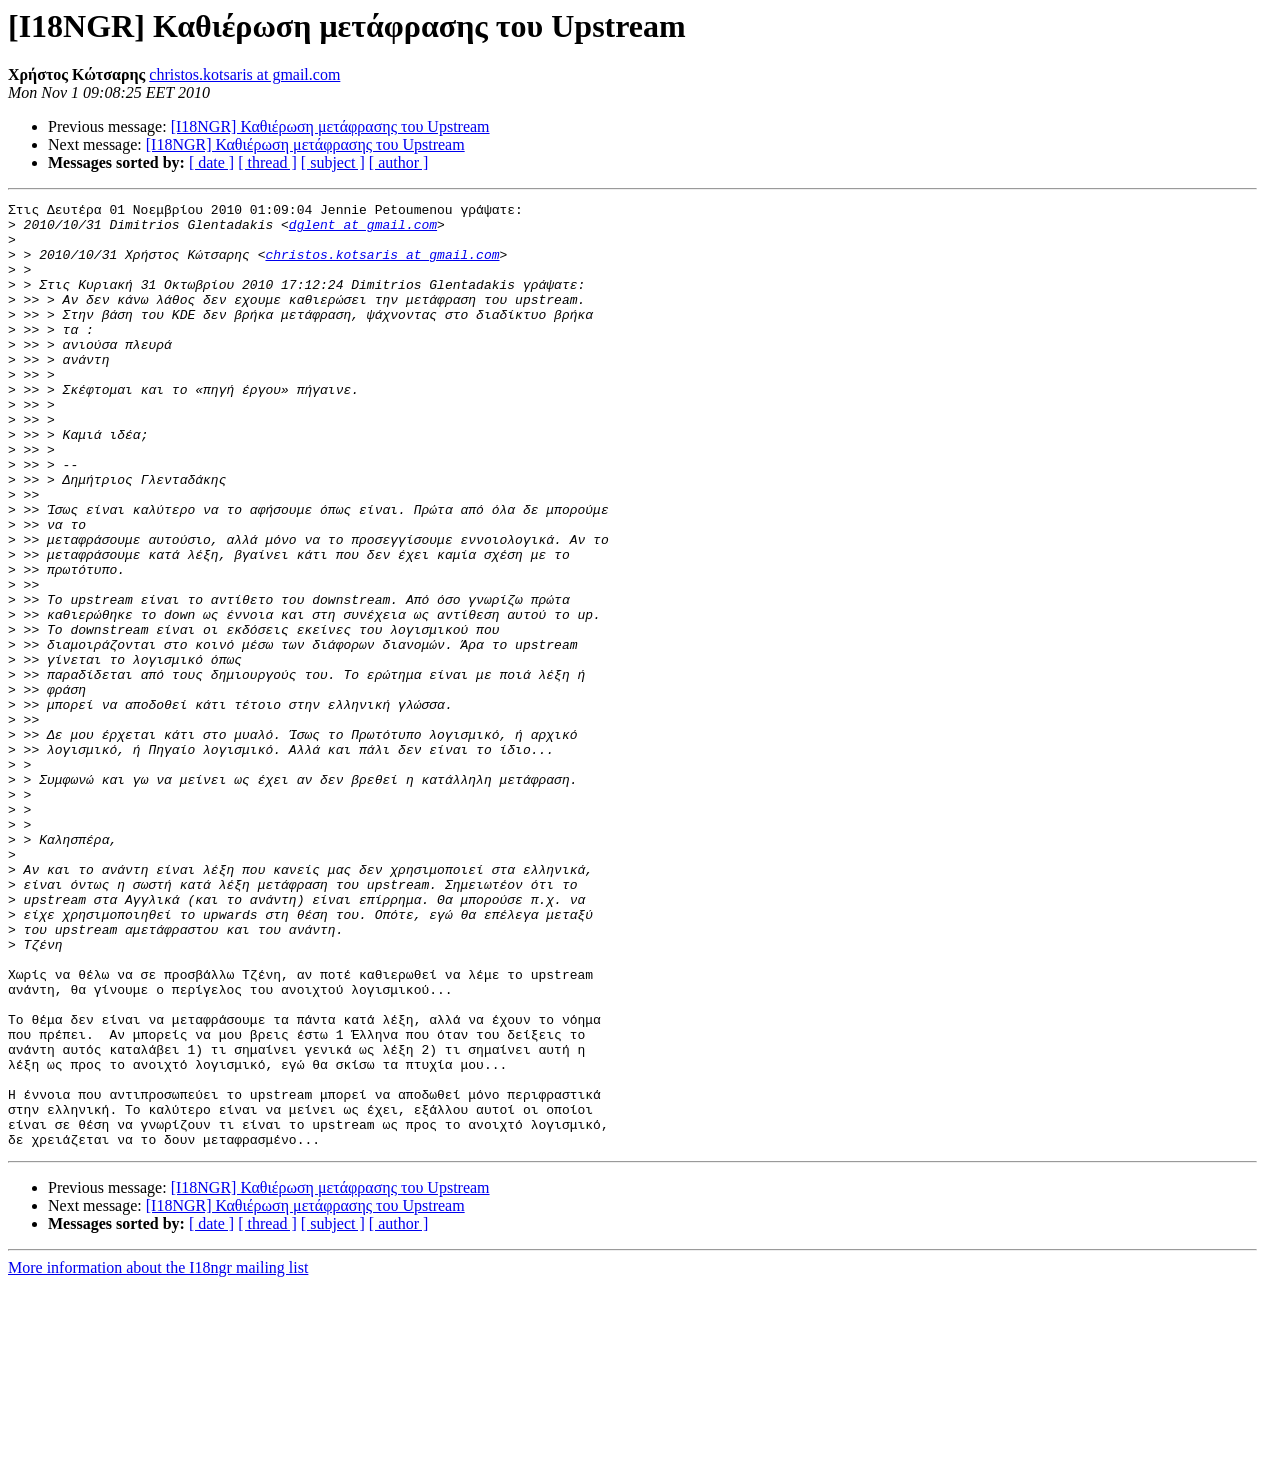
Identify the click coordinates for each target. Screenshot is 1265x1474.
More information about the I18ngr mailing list (158, 1456)
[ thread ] (267, 162)
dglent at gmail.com (363, 230)
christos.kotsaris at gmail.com (244, 74)
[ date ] (211, 162)
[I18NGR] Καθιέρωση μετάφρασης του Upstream (330, 126)
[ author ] (399, 162)
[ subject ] (333, 162)
